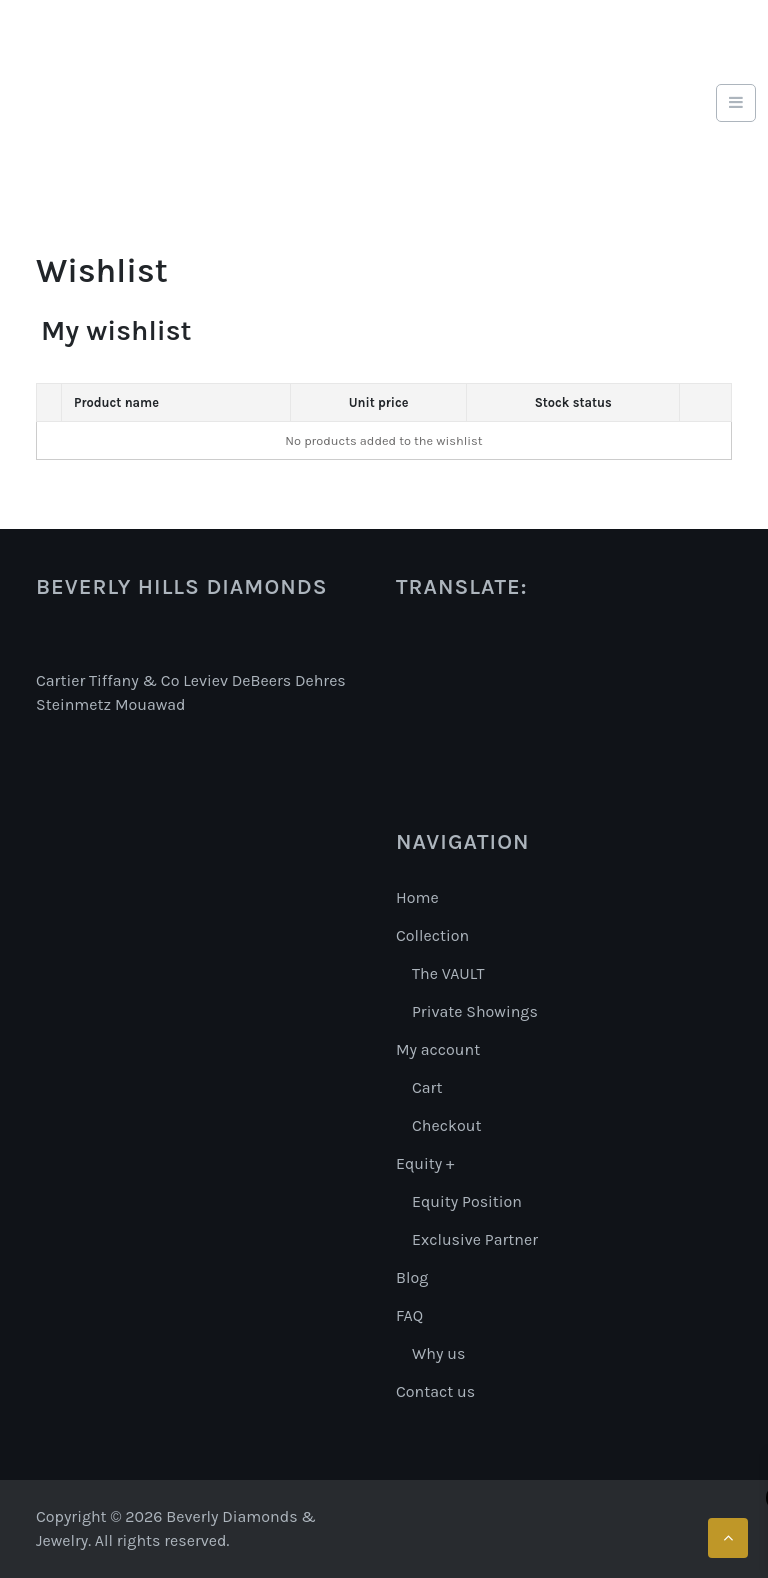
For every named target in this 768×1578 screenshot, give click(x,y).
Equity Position (467, 1201)
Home (417, 897)
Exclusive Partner (475, 1239)
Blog (412, 1277)
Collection (432, 935)
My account (438, 1049)
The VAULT (448, 973)
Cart (427, 1087)
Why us (438, 1353)
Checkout (446, 1125)
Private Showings (475, 1011)
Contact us (435, 1391)
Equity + (425, 1163)
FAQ (409, 1315)
